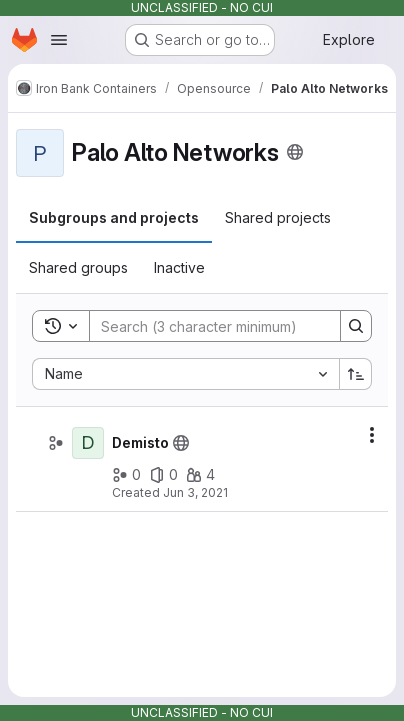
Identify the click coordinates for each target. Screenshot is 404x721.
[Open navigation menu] (59, 40)
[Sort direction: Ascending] (356, 374)
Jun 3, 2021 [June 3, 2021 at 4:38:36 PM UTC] (195, 492)
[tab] (114, 218)
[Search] (221, 326)
